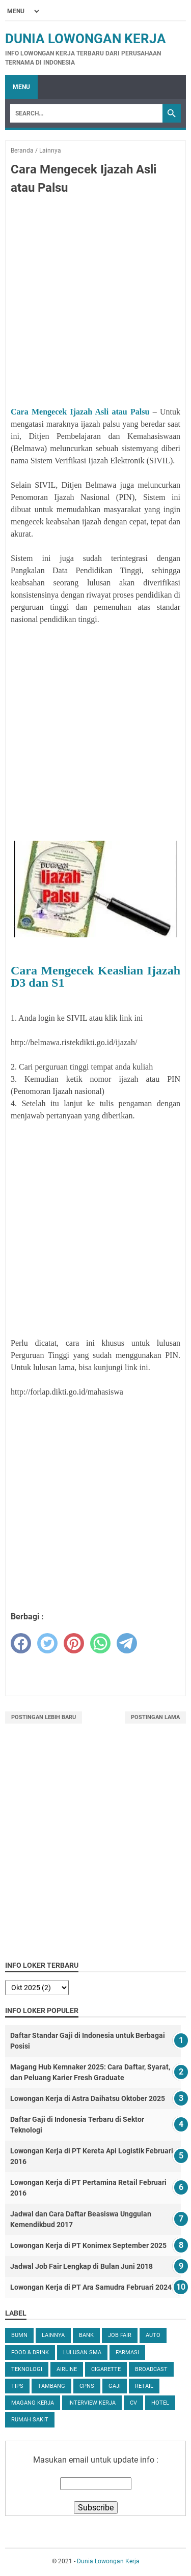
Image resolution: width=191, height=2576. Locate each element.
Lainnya (53, 2335)
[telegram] (127, 1643)
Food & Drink (30, 2352)
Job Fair (119, 2335)
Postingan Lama (155, 1717)
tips (17, 2386)
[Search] (86, 113)
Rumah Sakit (29, 2419)
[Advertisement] (95, 302)
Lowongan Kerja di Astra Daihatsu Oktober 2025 (87, 2098)
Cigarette (106, 2369)
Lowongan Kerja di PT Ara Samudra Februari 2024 (91, 2287)
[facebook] (21, 1643)
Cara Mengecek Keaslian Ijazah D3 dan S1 (95, 976)
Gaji (114, 2386)
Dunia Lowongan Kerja (85, 38)
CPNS (86, 2386)
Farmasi (127, 2352)
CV (133, 2403)
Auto (153, 2335)
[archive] (37, 1987)
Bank (86, 2335)
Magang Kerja (32, 2403)
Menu (21, 87)
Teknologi (26, 2369)
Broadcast (151, 2369)
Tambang (51, 2386)
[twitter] (47, 1643)
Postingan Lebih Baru (43, 1717)
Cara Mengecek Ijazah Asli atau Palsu (80, 411)
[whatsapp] (100, 1643)
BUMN (19, 2335)
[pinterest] (74, 1643)
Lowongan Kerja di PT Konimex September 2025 (88, 2245)
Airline (67, 2369)
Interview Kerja (92, 2403)
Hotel (160, 2403)
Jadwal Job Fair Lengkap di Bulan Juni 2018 (81, 2266)
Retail (144, 2386)
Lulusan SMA (82, 2352)
